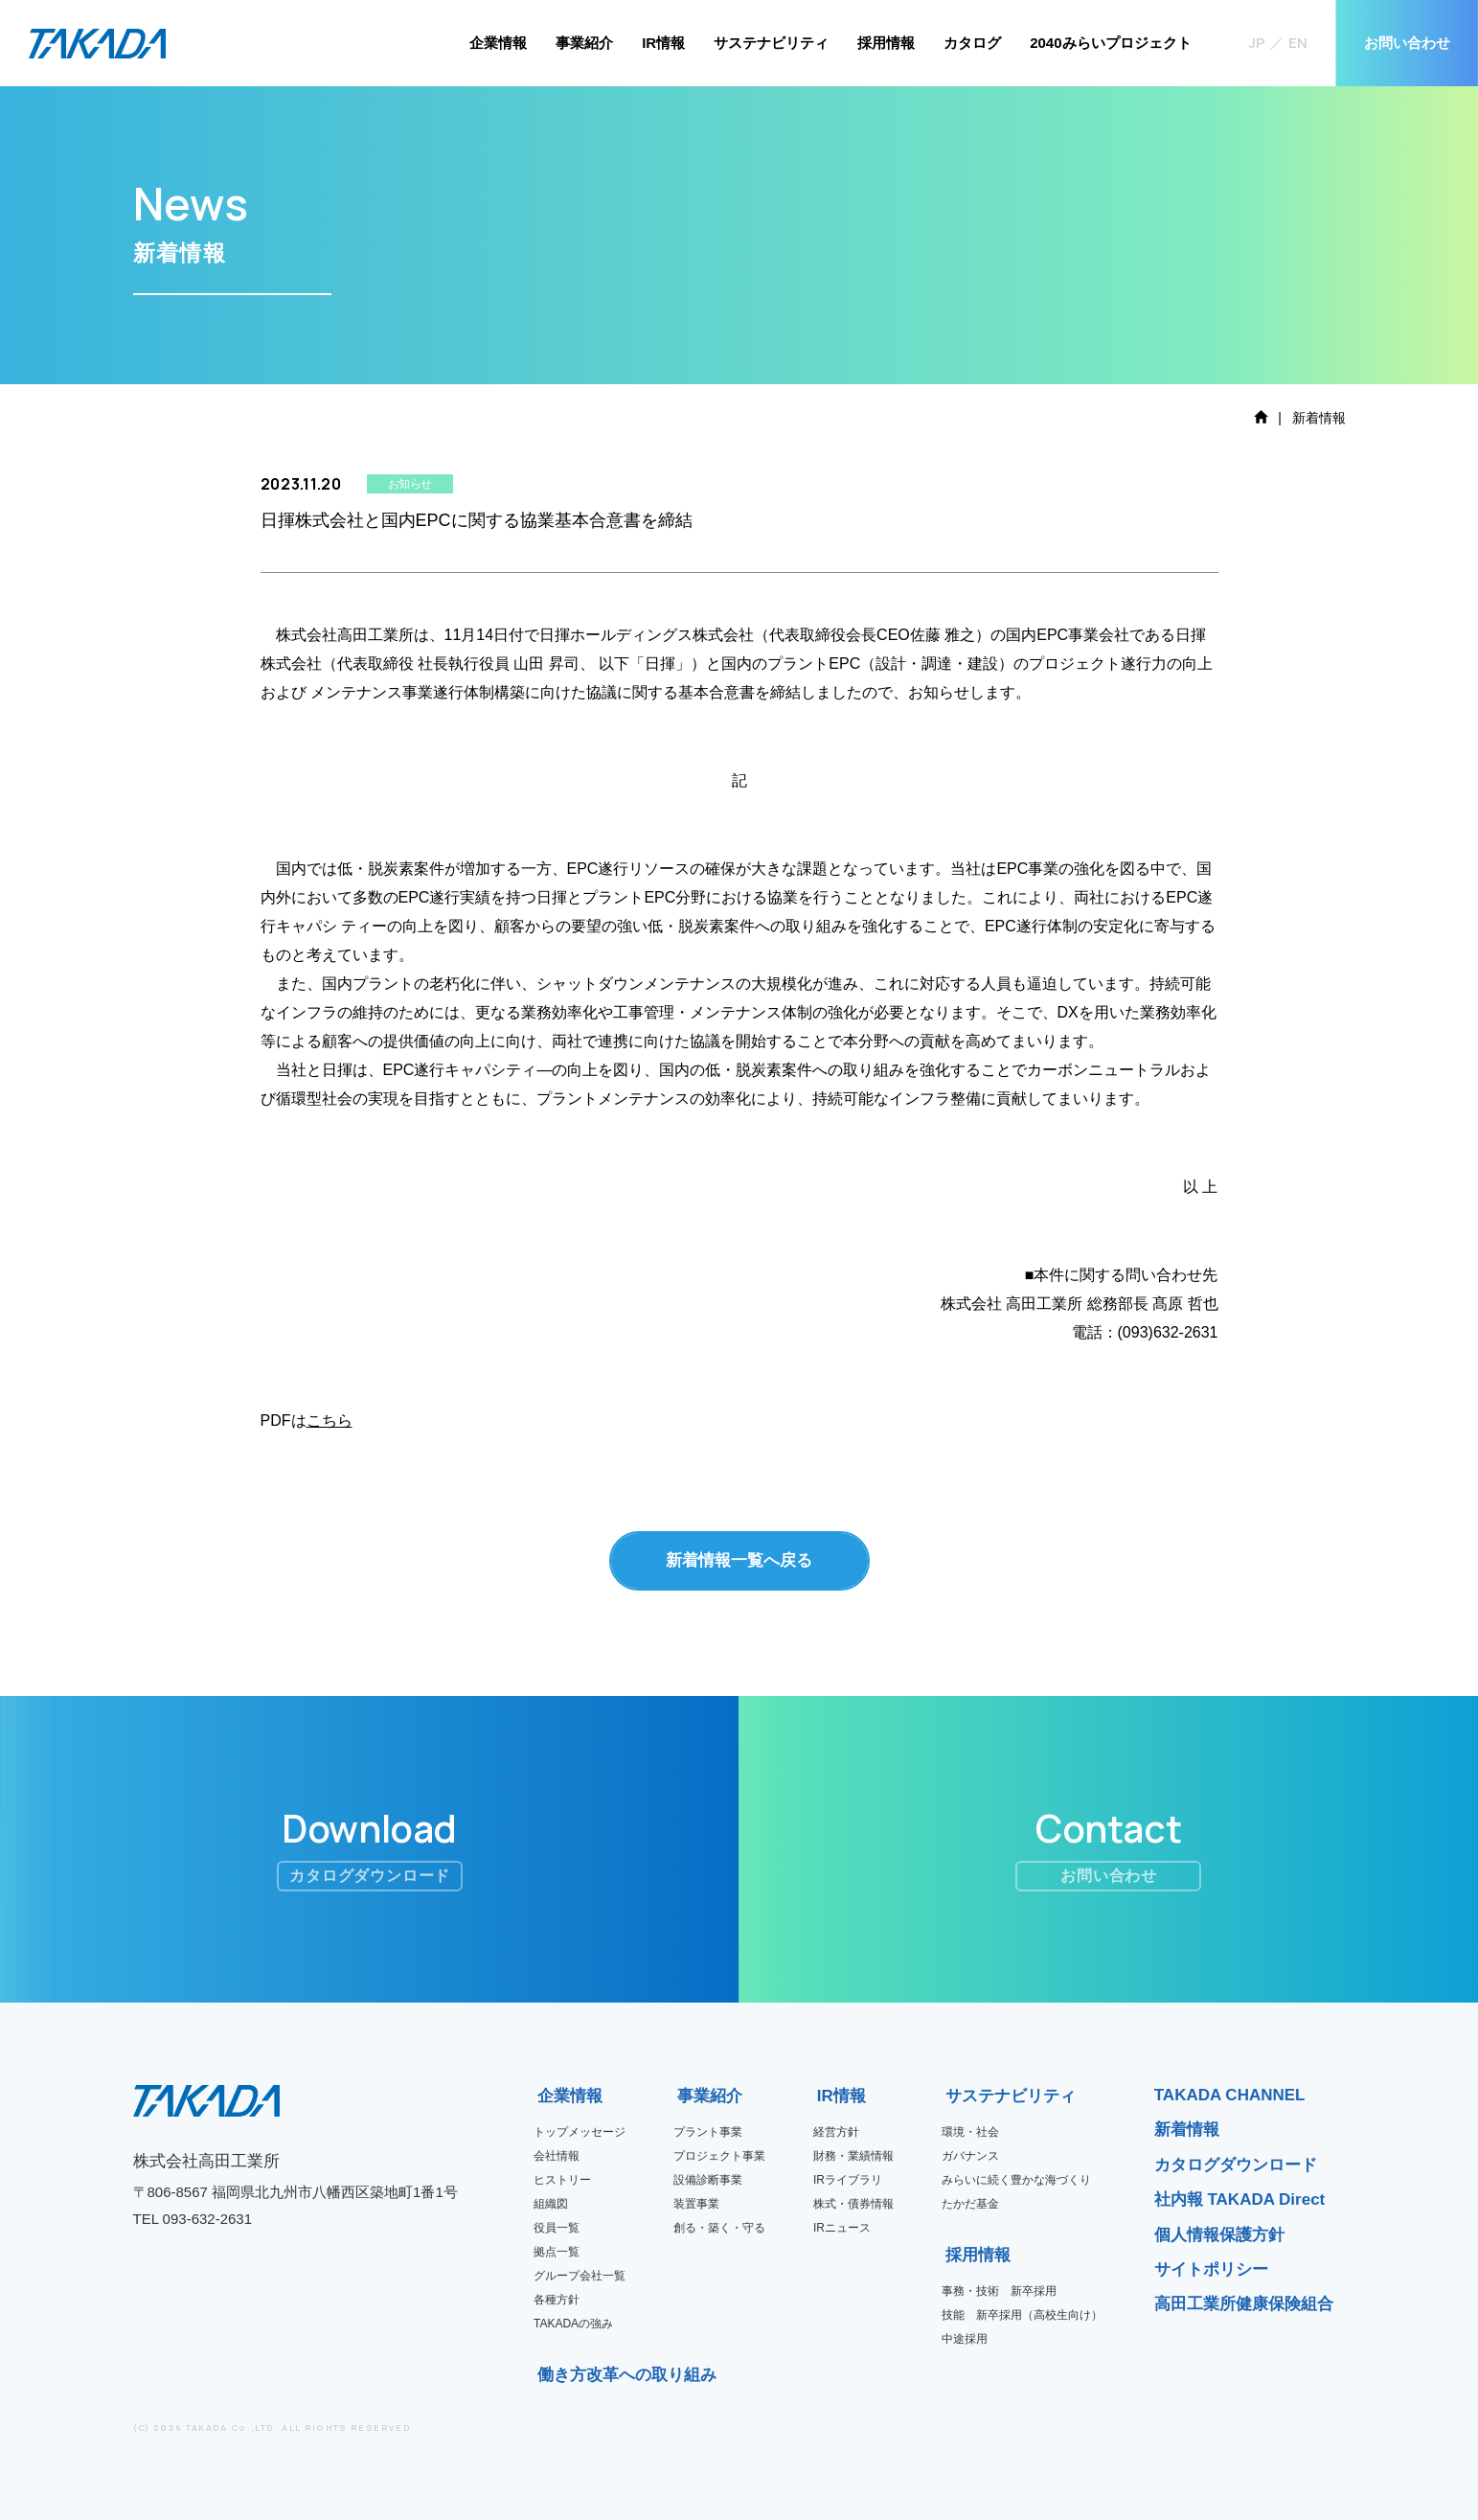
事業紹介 (584, 42)
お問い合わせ (1407, 42)
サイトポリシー (1211, 2269)
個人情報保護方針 (1219, 2235)
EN (1297, 43)
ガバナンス (970, 2156)
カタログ (972, 42)
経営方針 (836, 2132)
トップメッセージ (579, 2132)
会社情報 (557, 2156)
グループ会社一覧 (579, 2275)
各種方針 (557, 2299)
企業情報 (498, 42)
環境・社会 (970, 2132)
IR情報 (663, 42)
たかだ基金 (970, 2204)
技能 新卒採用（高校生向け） (1022, 2315)
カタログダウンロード (1235, 2165)
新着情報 (1186, 2129)
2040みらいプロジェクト (1110, 42)
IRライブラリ (847, 2180)
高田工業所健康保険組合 (1243, 2304)
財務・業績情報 (853, 2156)
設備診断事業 (707, 2180)
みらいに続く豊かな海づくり (1016, 2180)
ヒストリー (562, 2180)
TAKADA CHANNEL (1230, 2095)
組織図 (551, 2204)
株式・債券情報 (853, 2204)
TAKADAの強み (573, 2323)
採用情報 (886, 42)
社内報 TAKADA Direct (1240, 2199)
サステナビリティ (771, 42)
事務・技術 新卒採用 (999, 2291)
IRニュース (842, 2227)
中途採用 (965, 2339)
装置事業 (696, 2204)
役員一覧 (557, 2227)
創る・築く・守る (719, 2227)
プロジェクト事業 (719, 2156)
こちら (329, 1420)
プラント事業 (707, 2132)
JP (1257, 43)
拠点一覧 (557, 2251)
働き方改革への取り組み (543, 2375)
